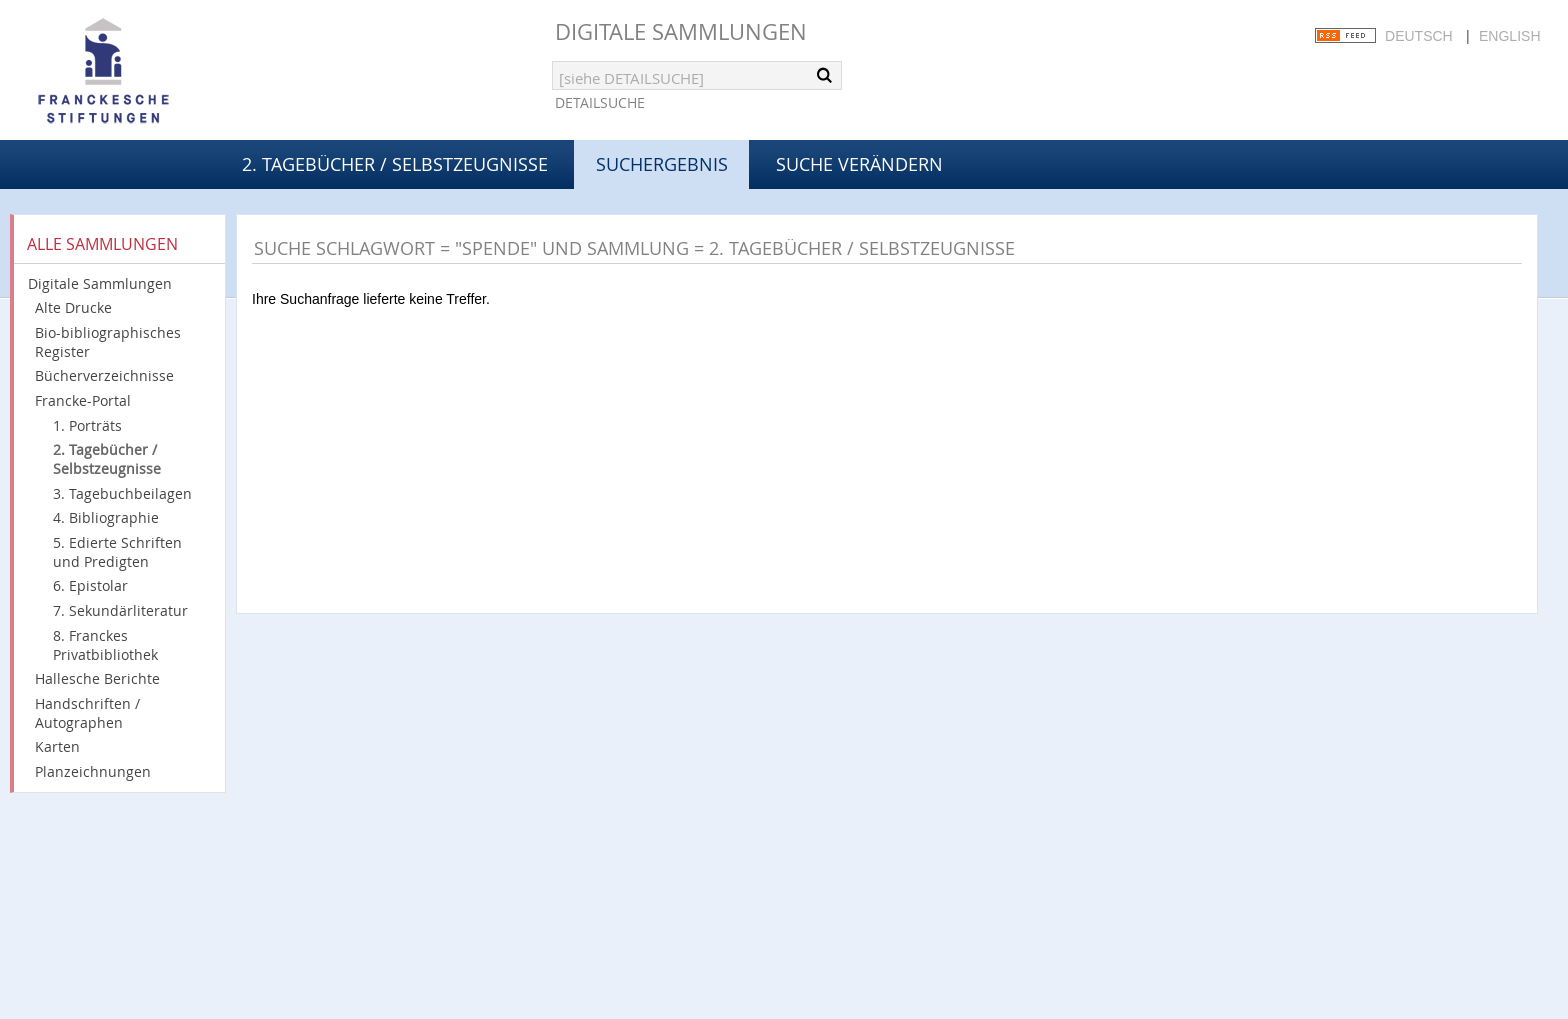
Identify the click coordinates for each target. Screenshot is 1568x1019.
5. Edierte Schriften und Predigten (117, 552)
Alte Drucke (73, 307)
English (1509, 36)
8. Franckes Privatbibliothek (105, 645)
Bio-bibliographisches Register (108, 342)
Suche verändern (859, 164)
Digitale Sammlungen (681, 31)
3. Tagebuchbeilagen (122, 493)
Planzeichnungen (93, 771)
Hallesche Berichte (97, 678)
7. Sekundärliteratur (120, 610)
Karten (57, 746)
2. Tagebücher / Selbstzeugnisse (395, 164)
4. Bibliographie (106, 517)
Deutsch (1419, 36)
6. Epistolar (90, 585)
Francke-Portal (83, 400)
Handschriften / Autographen (87, 713)
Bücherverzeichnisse (104, 375)
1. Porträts (87, 425)
